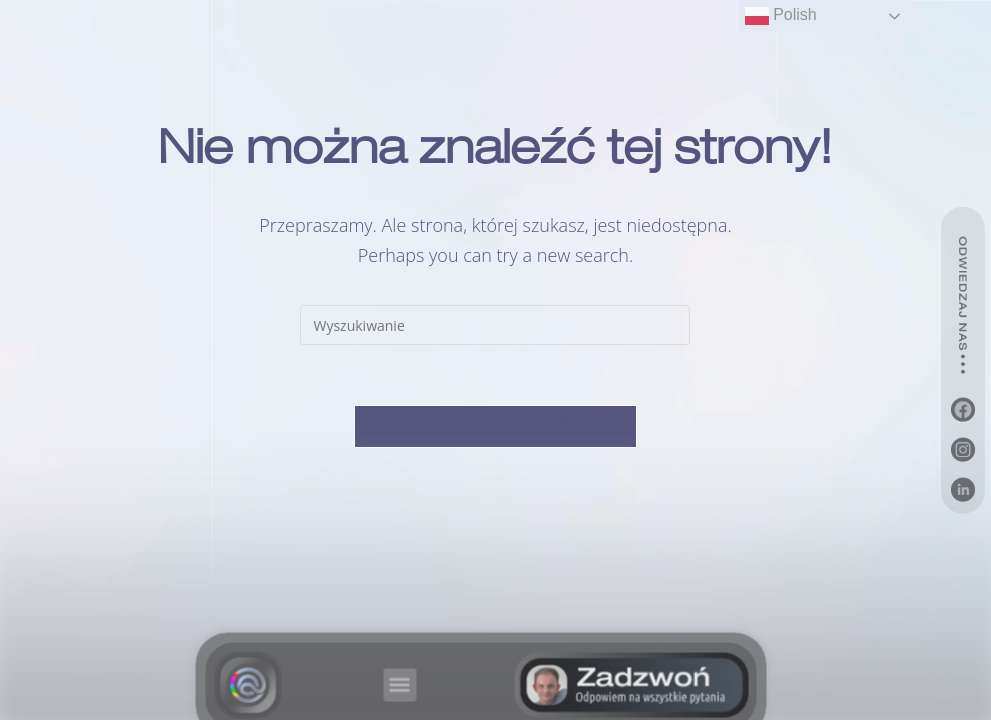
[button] (399, 692)
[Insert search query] (495, 325)
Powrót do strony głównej (495, 426)
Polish (781, 16)
